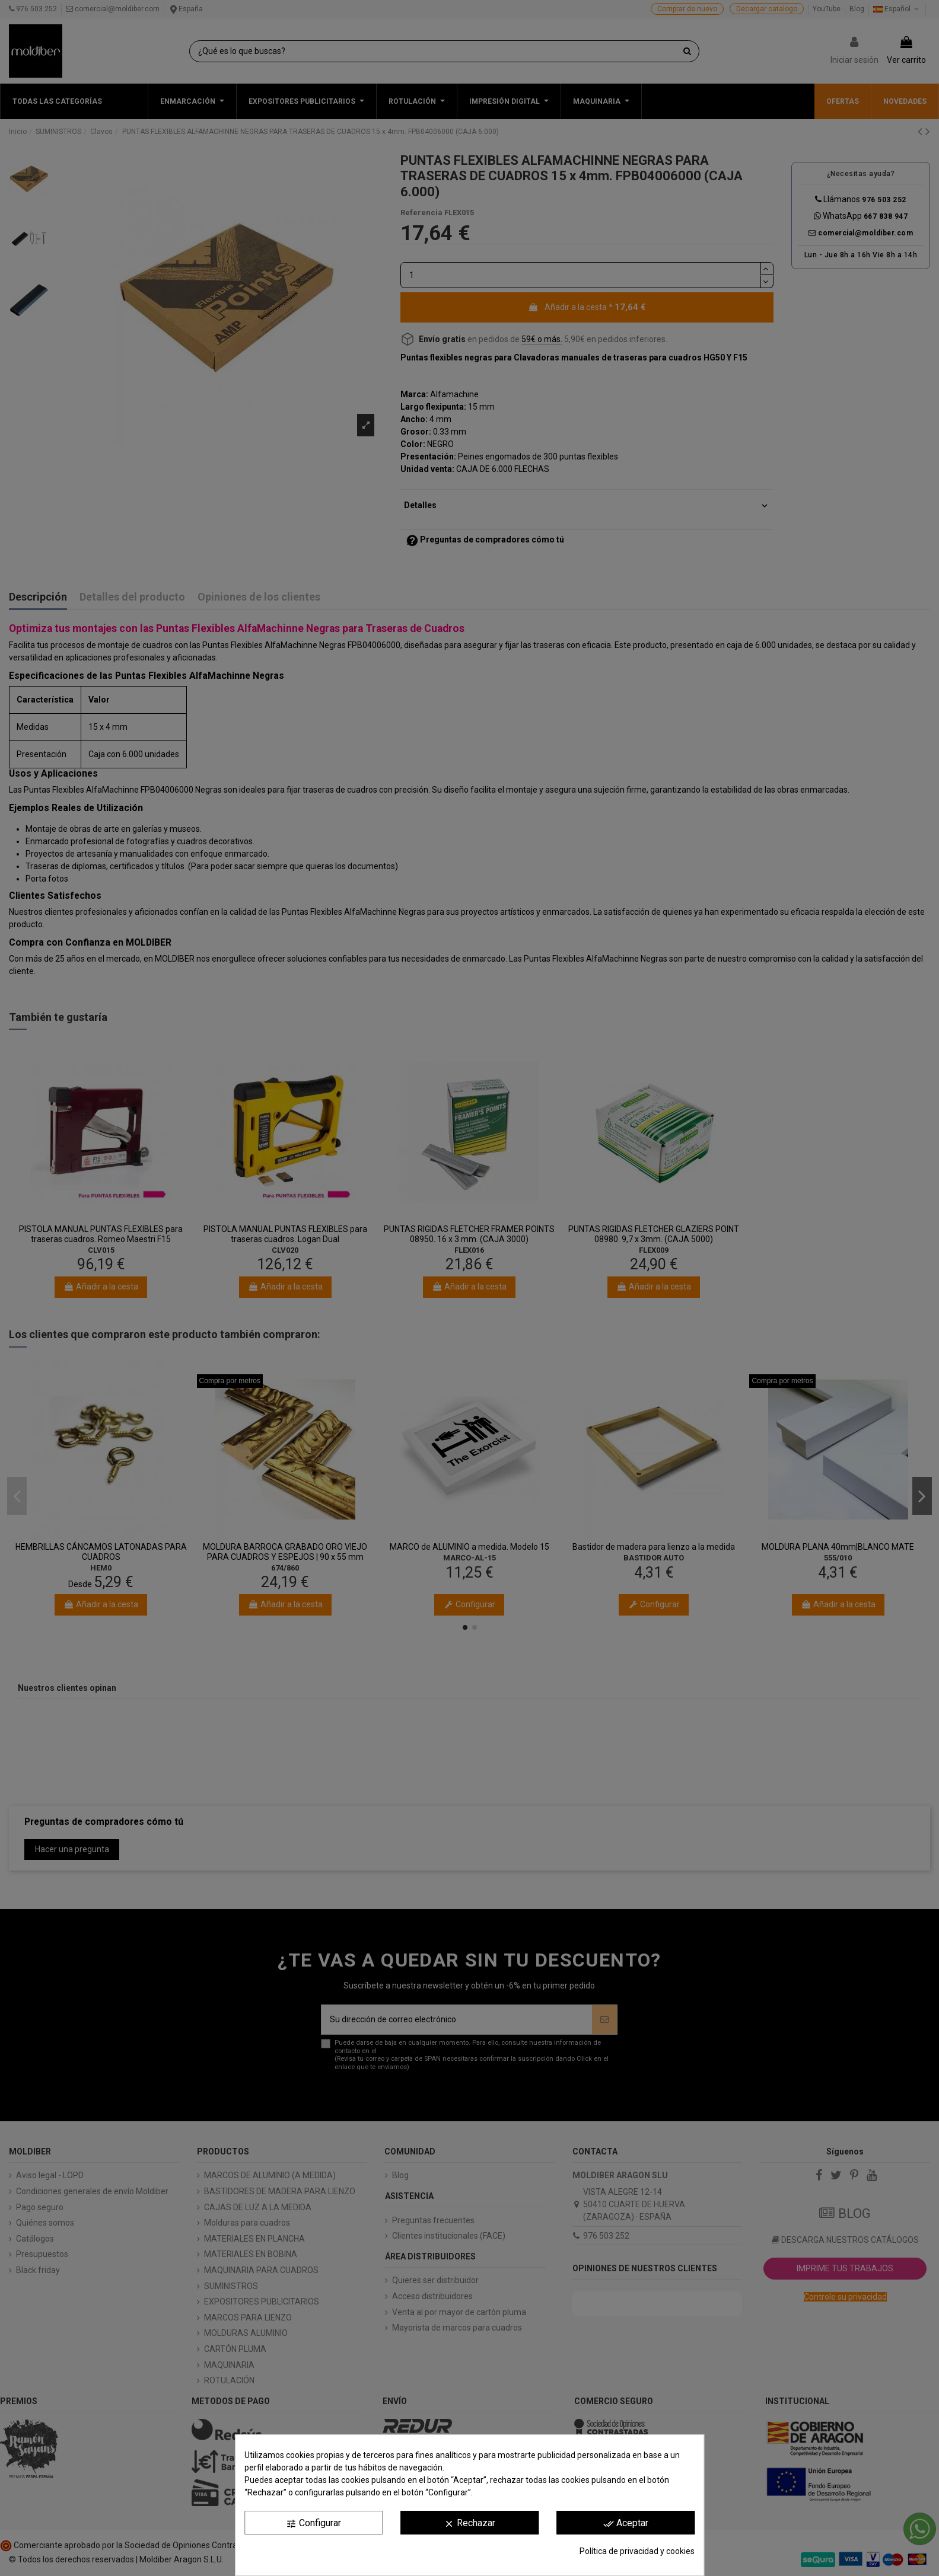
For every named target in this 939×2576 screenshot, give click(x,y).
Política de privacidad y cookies (637, 2551)
